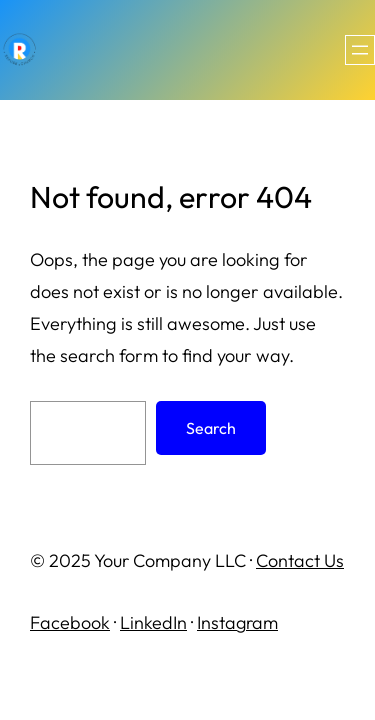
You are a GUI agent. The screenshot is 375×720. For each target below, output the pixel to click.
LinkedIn (153, 622)
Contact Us (300, 560)
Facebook (70, 622)
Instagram (237, 622)
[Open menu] (360, 50)
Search (211, 428)
